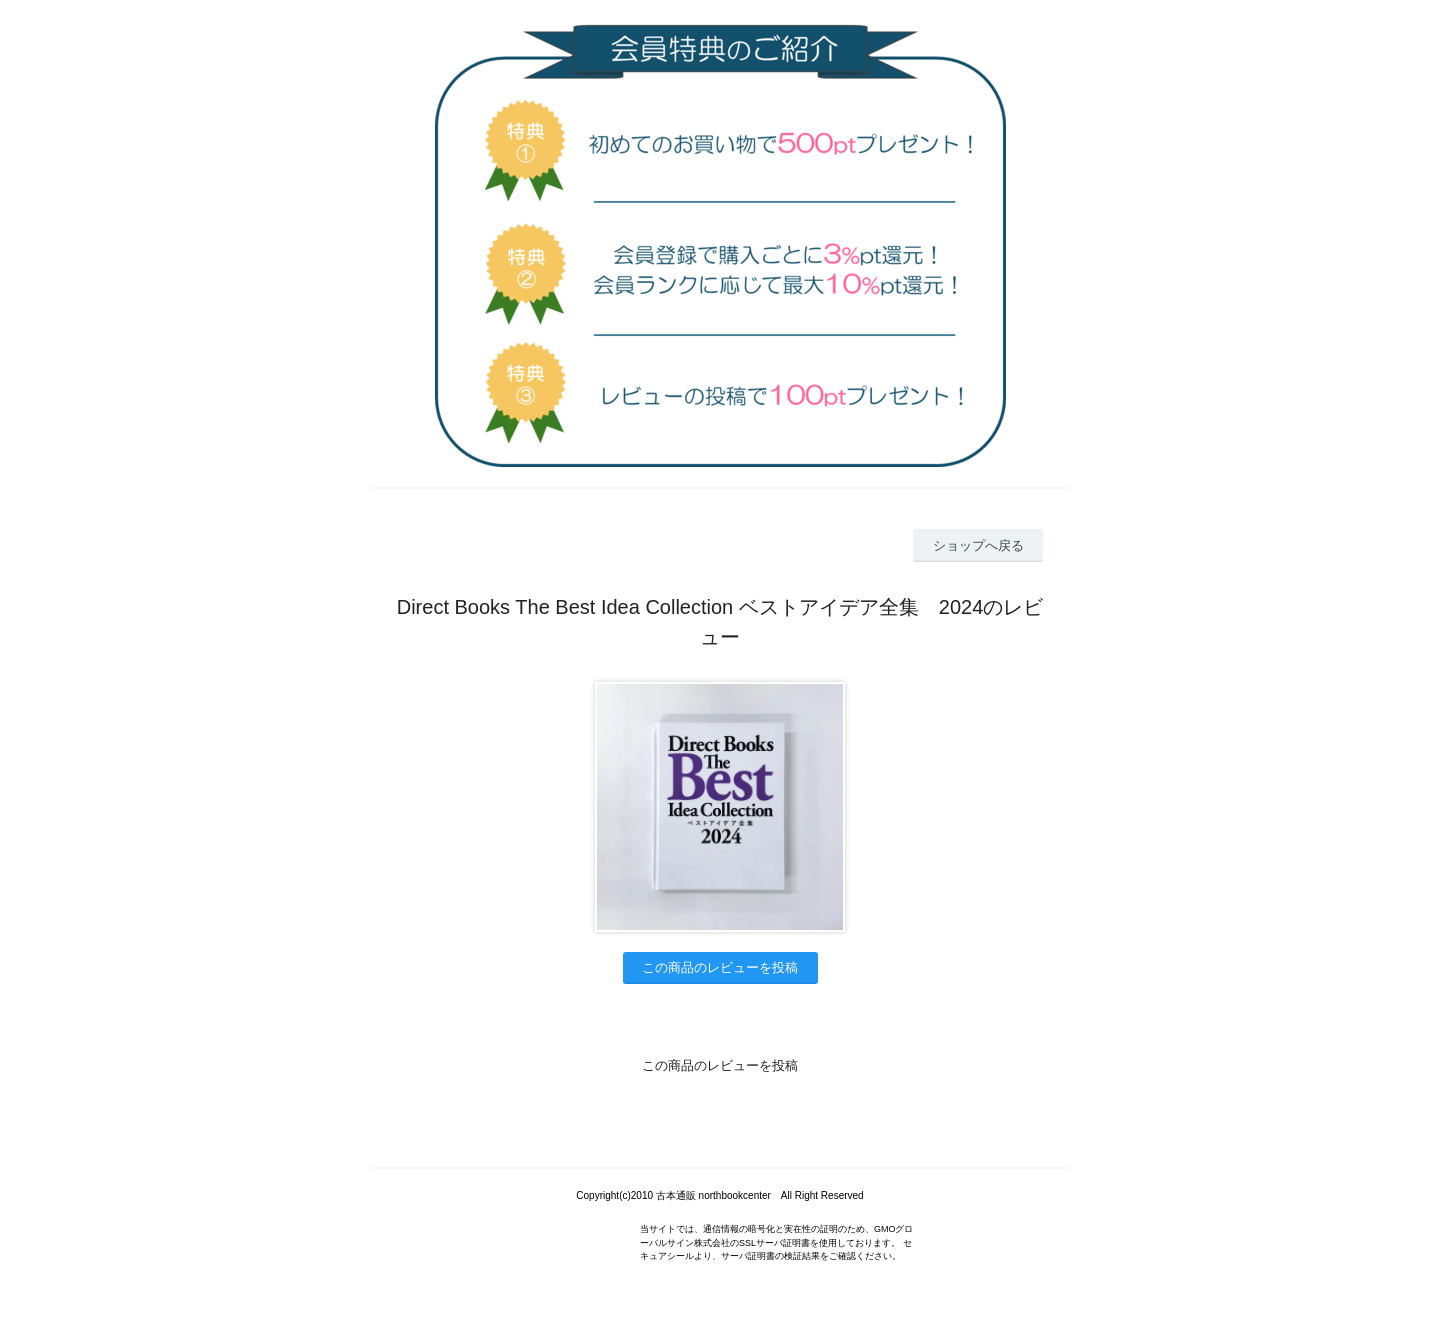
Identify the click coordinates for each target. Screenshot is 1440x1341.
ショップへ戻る (978, 545)
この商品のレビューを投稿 (720, 967)
